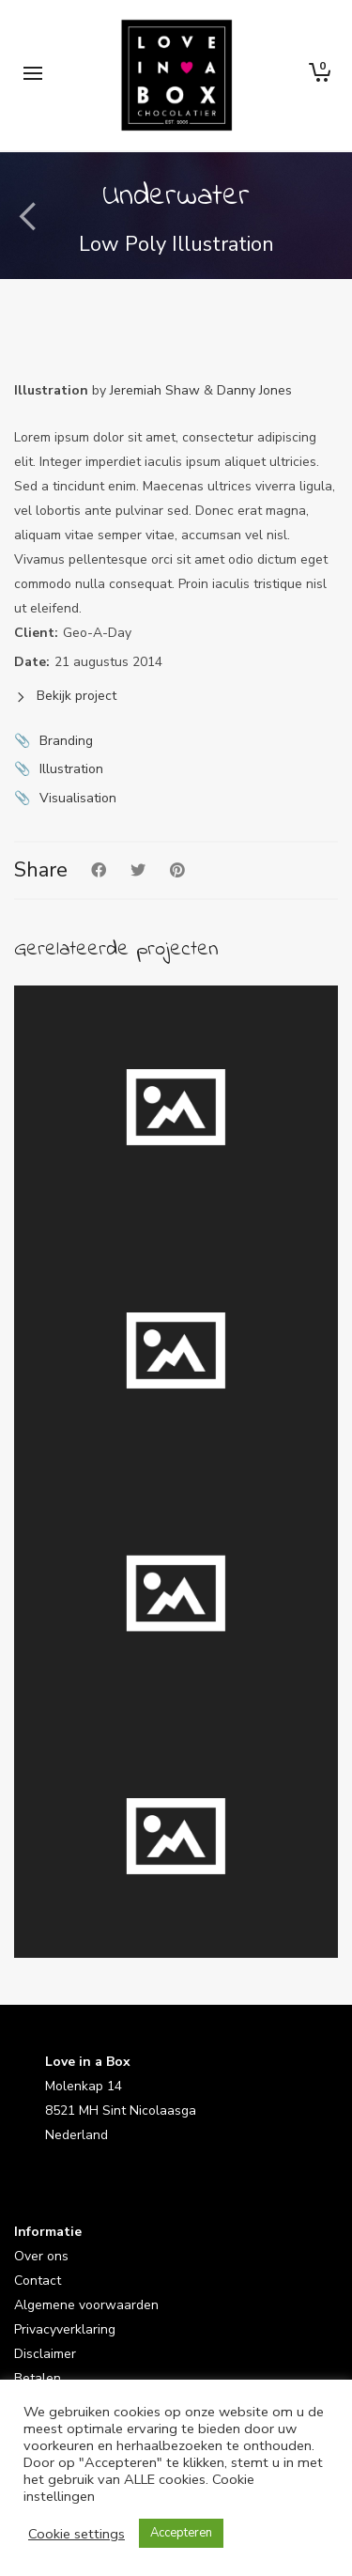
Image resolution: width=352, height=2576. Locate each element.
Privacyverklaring (64, 2329)
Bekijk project (65, 696)
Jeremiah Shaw (155, 390)
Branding (66, 741)
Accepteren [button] (181, 2532)
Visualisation (77, 798)
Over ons (41, 2256)
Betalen (37, 2378)
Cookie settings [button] (76, 2533)
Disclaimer (45, 2354)
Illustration (71, 769)
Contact (37, 2280)
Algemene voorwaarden (86, 2305)
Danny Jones (254, 390)
